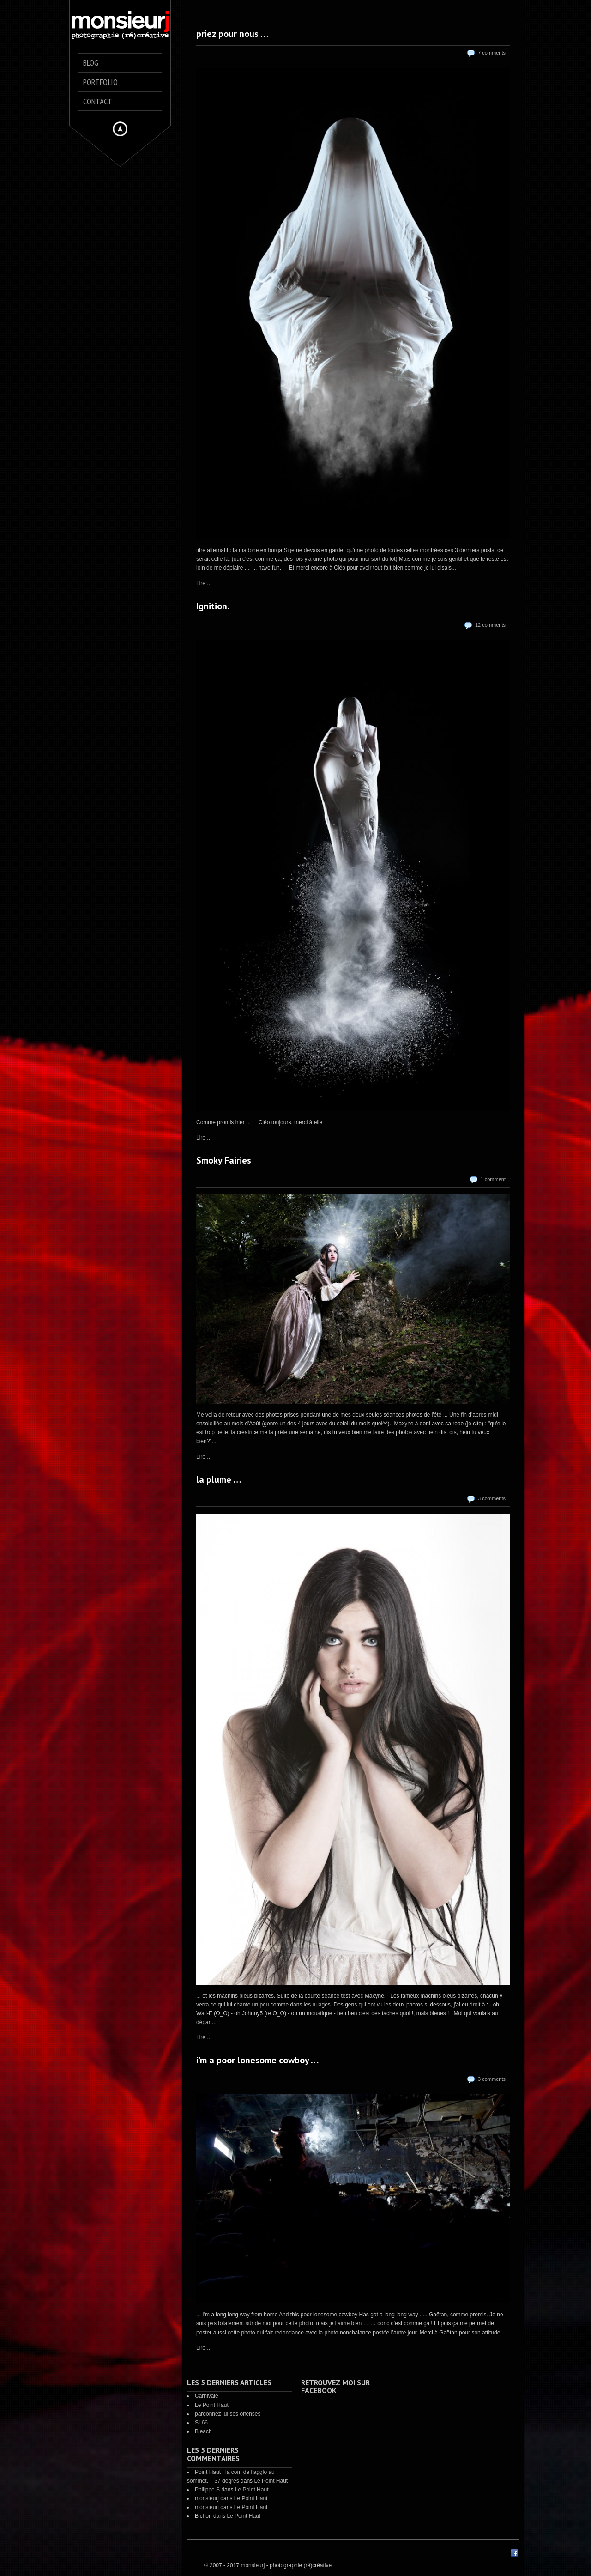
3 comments (492, 1498)
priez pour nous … (232, 34)
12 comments (490, 625)
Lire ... (203, 583)
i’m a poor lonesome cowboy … (257, 2060)
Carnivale (206, 2396)
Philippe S (207, 2489)
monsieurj (207, 2498)
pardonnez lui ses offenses (228, 2414)
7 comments (492, 52)
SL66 (201, 2422)
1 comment (493, 1179)
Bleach (203, 2431)
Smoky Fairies (223, 1160)
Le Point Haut (212, 2405)
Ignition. (212, 606)
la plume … (218, 1479)
